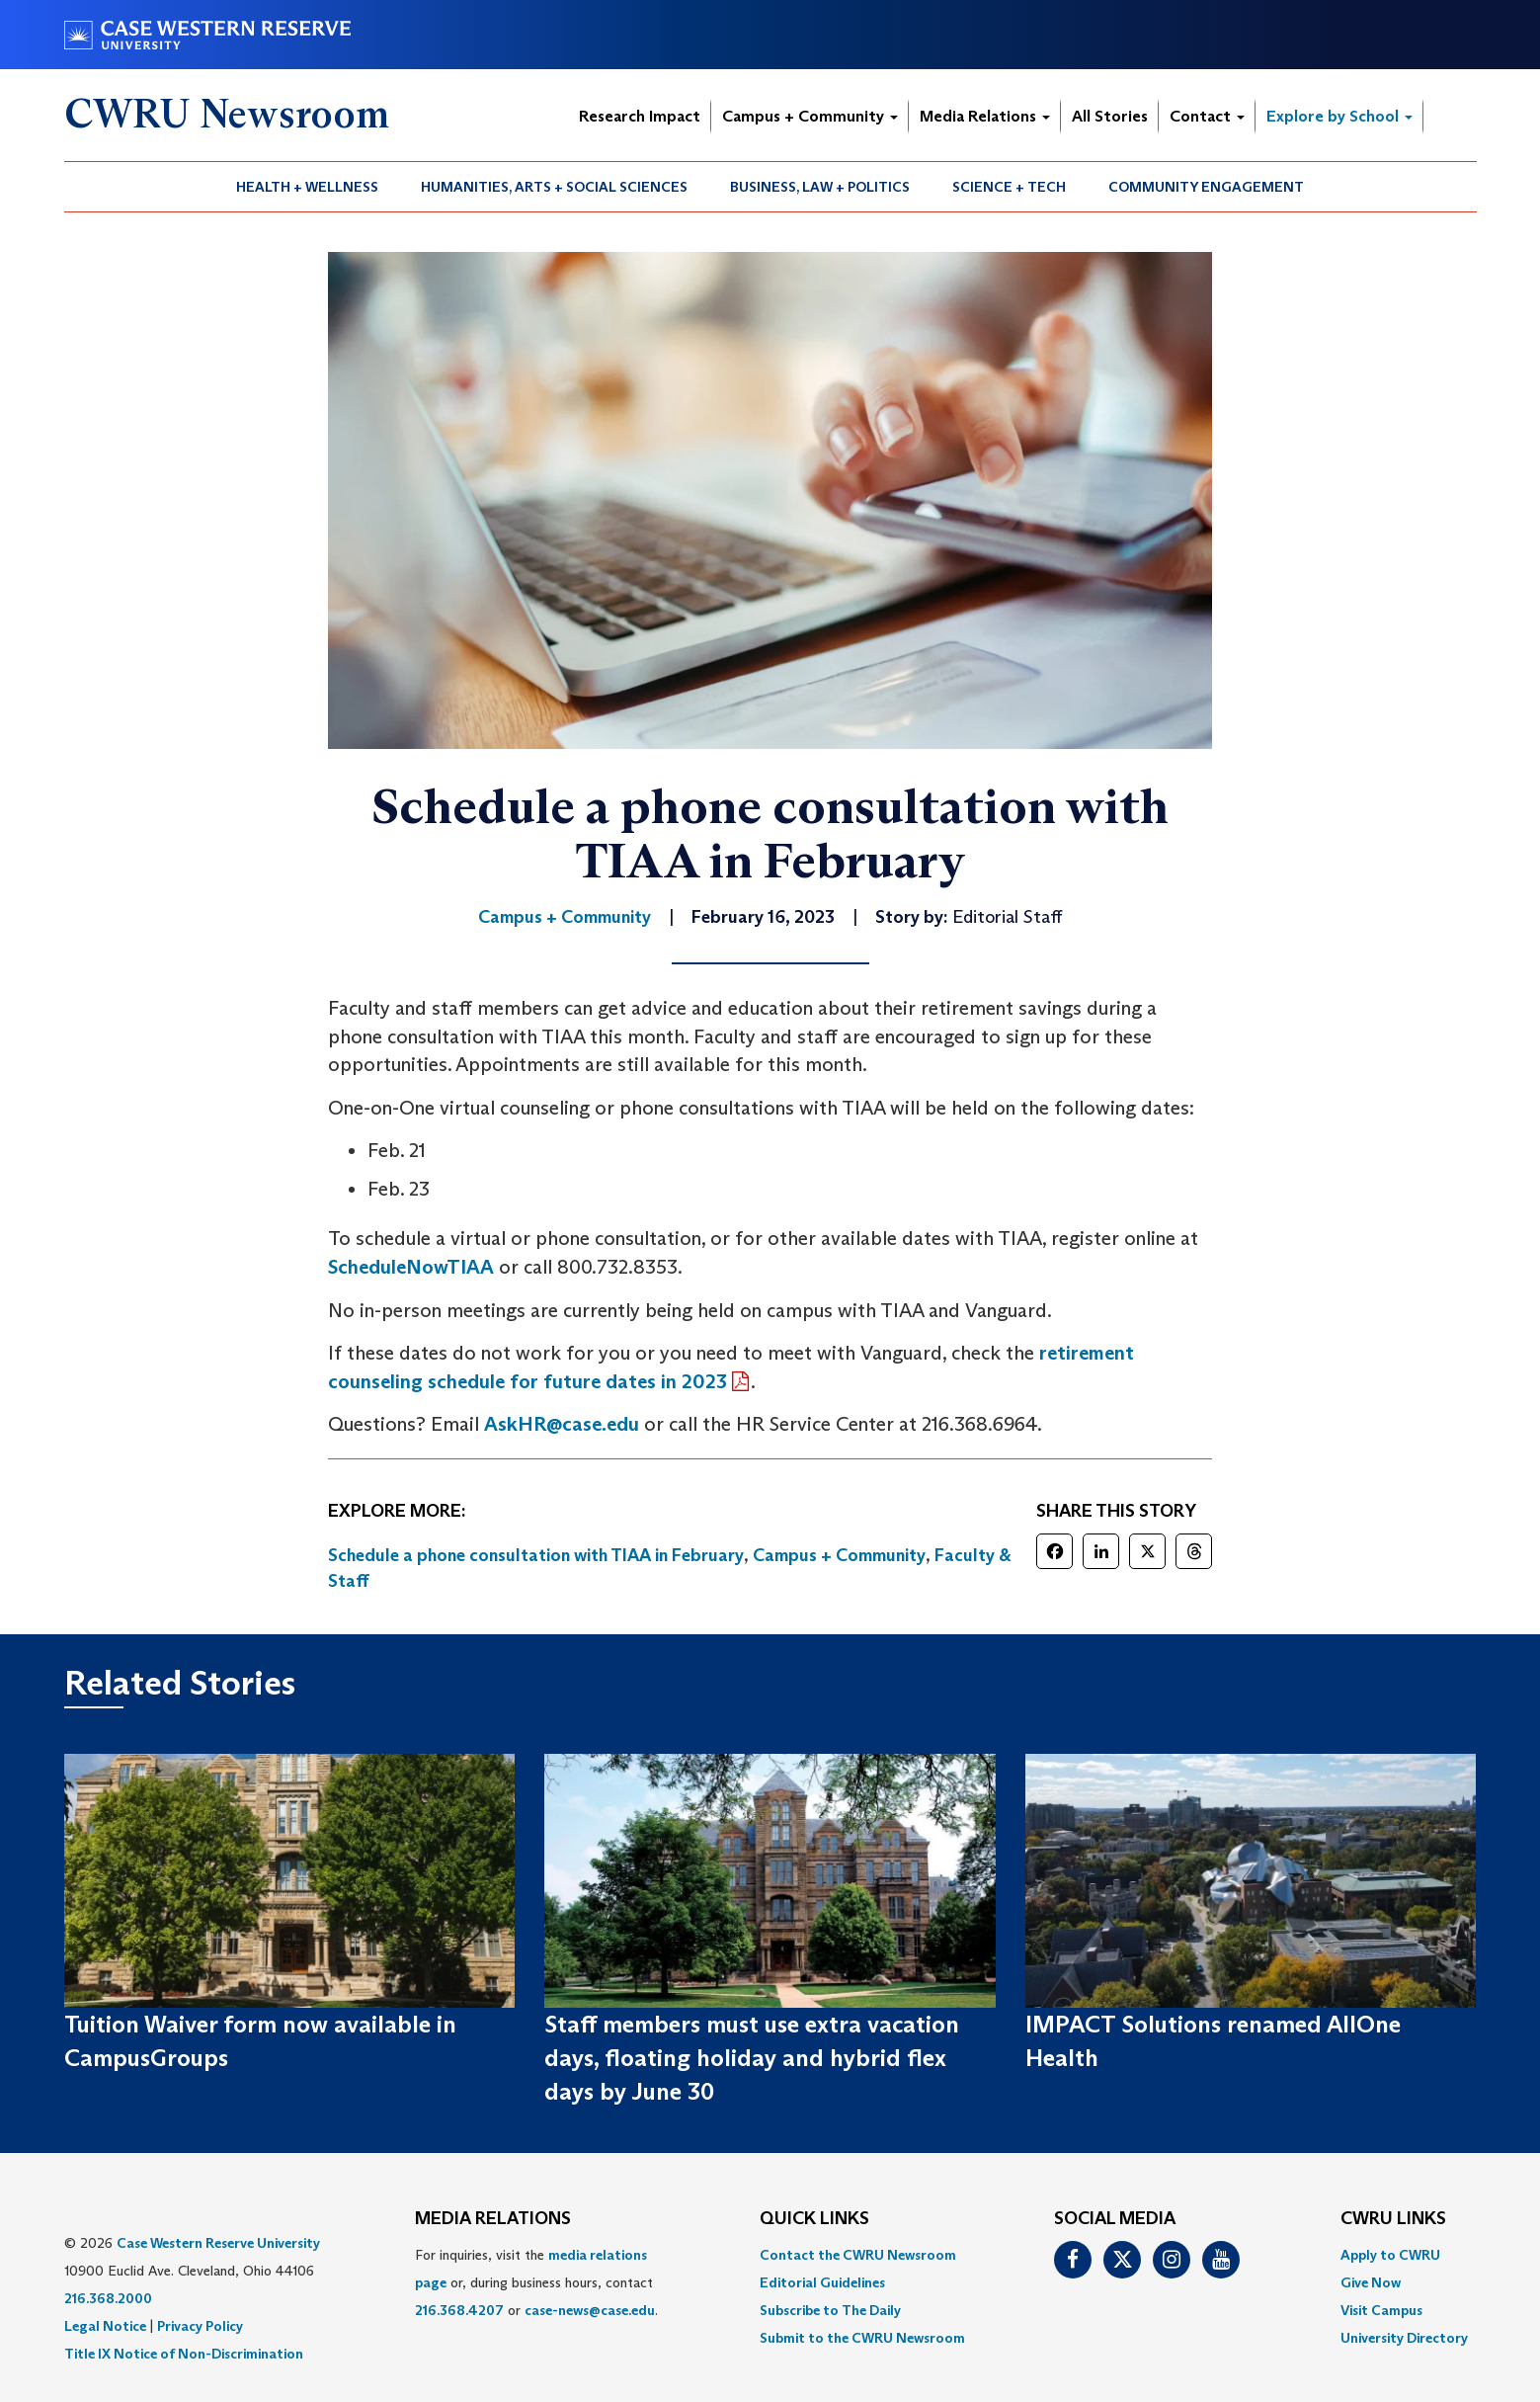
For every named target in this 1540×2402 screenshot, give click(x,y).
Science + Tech (1009, 187)
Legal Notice (105, 2326)
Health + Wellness (307, 187)
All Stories (1110, 116)
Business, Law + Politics (820, 187)
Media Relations (985, 116)
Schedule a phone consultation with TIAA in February (536, 1555)
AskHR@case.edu (561, 1424)
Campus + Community (810, 116)
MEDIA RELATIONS (493, 2219)
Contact (1207, 116)
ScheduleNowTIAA (411, 1267)
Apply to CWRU (1390, 2255)
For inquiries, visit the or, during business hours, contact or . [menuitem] (536, 2282)
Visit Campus (1381, 2310)
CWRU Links (1393, 2219)
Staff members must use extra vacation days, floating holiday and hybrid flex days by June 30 (751, 2058)
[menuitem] (307, 186)
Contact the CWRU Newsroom (858, 2255)
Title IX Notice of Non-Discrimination (183, 2353)
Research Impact (639, 116)
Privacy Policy (200, 2326)
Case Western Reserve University (218, 2243)
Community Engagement (1206, 187)
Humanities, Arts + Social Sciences (554, 187)
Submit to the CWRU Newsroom (862, 2338)
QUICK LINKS (814, 2219)
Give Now (1370, 2282)
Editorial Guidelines (822, 2282)
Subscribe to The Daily (830, 2310)
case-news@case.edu (590, 2310)
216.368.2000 (108, 2298)
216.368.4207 (459, 2310)
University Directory (1404, 2338)
